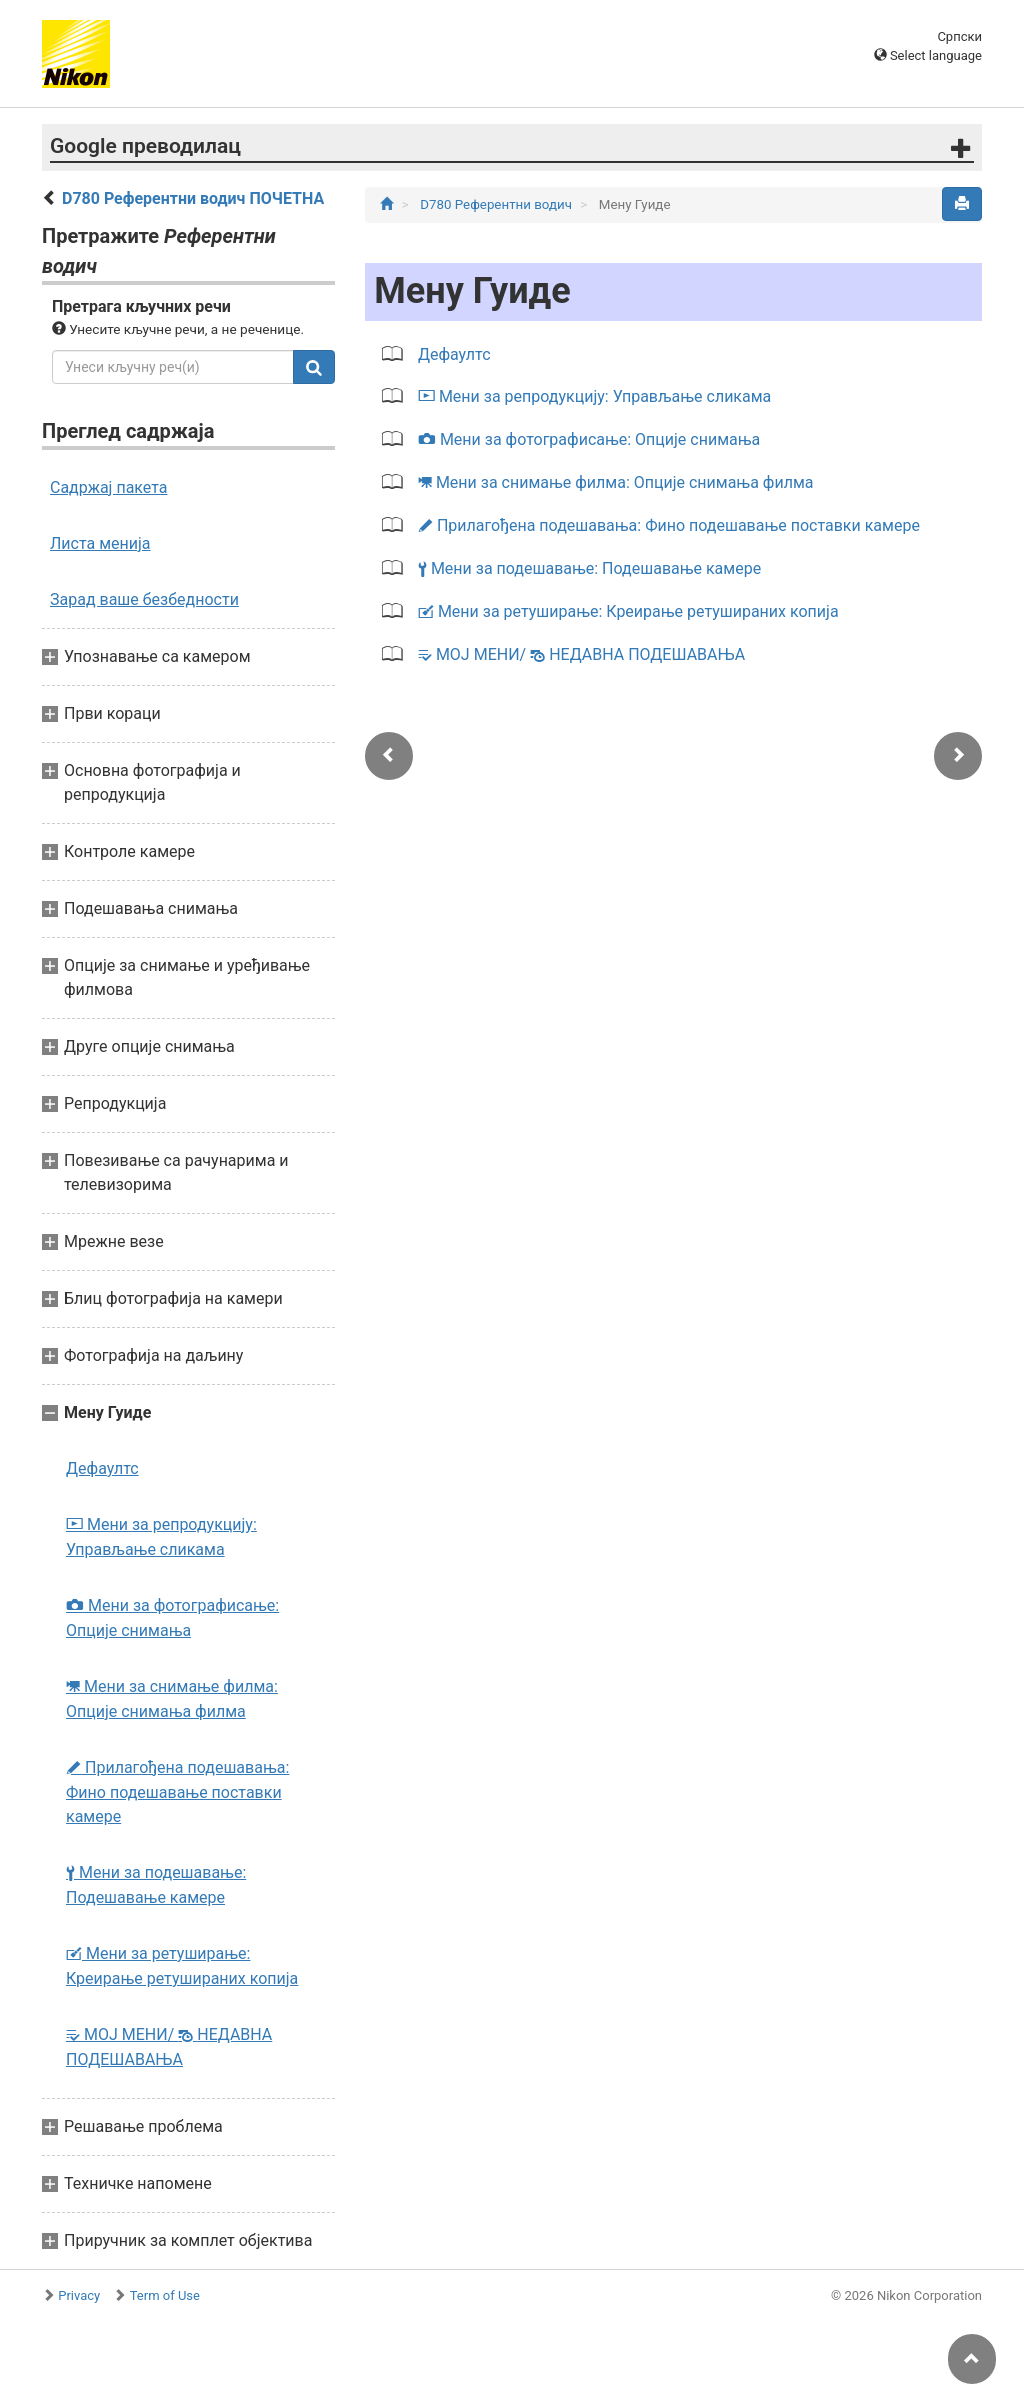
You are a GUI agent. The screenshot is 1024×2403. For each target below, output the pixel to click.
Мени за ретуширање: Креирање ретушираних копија (182, 1966)
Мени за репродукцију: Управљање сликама (161, 1537)
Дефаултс (102, 1468)
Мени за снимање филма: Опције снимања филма (172, 1699)
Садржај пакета (109, 487)
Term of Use (165, 2295)
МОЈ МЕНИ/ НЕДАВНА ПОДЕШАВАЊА (169, 2047)
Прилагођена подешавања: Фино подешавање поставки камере (177, 1792)
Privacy (79, 2295)
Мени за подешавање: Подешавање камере (156, 1885)
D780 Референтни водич (497, 204)
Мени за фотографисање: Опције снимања (172, 1618)
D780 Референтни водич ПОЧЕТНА (193, 198)
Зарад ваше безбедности (144, 599)
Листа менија (100, 543)
